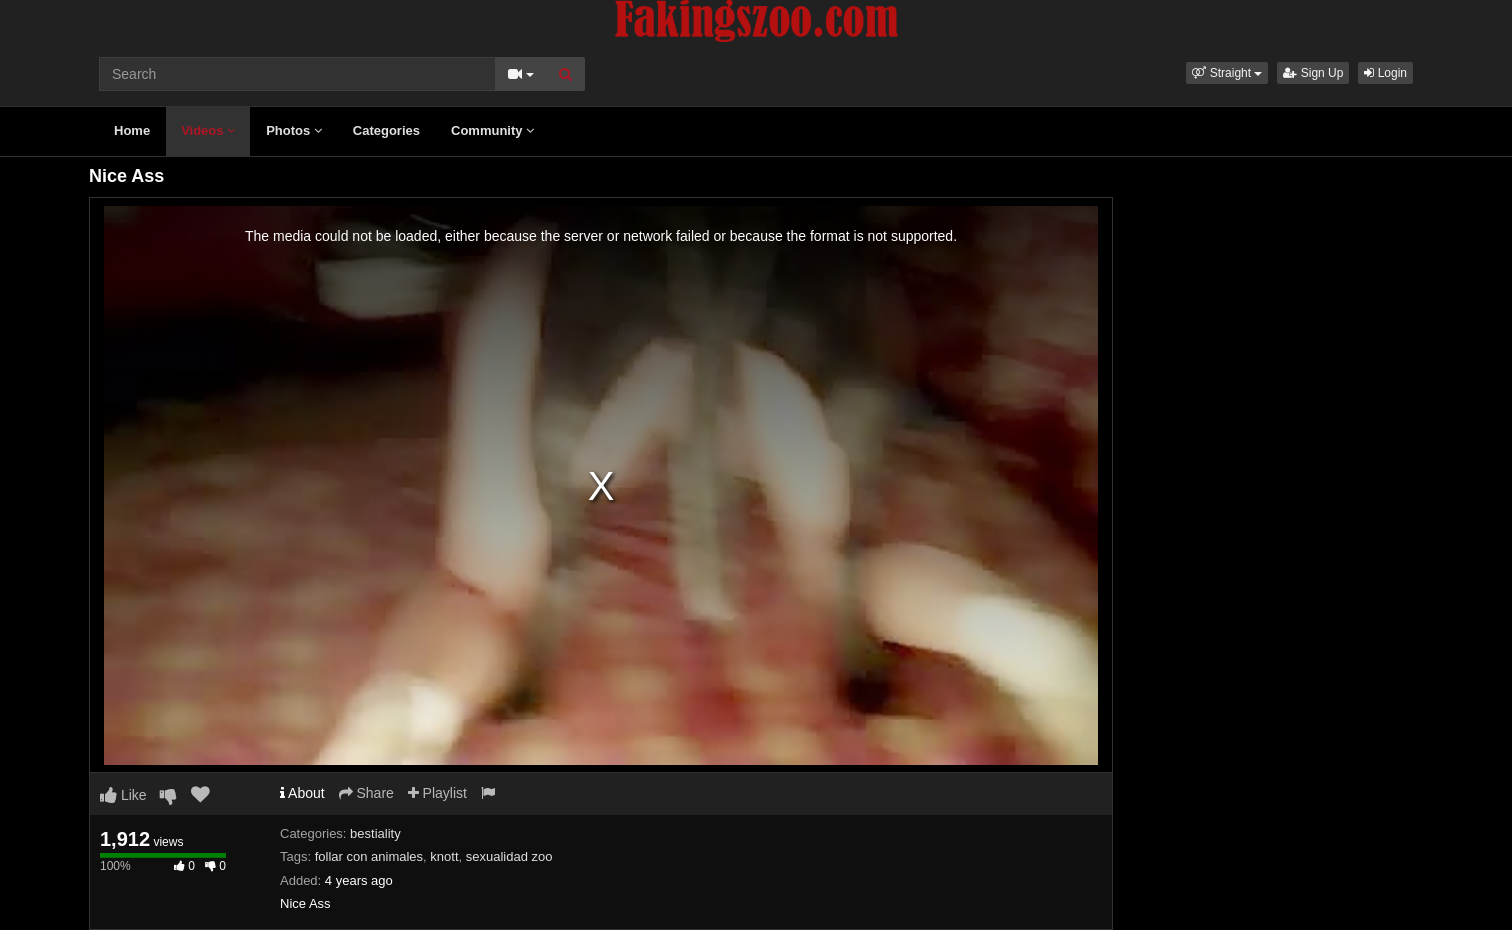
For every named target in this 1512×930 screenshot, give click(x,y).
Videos (208, 130)
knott (444, 856)
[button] (1227, 73)
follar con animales (369, 856)
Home (132, 130)
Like (123, 795)
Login (1385, 73)
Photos (294, 130)
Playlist (437, 793)
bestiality (375, 833)
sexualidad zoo (509, 856)
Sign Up (1313, 73)
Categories (386, 130)
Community (492, 130)
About (302, 793)
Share (366, 793)
